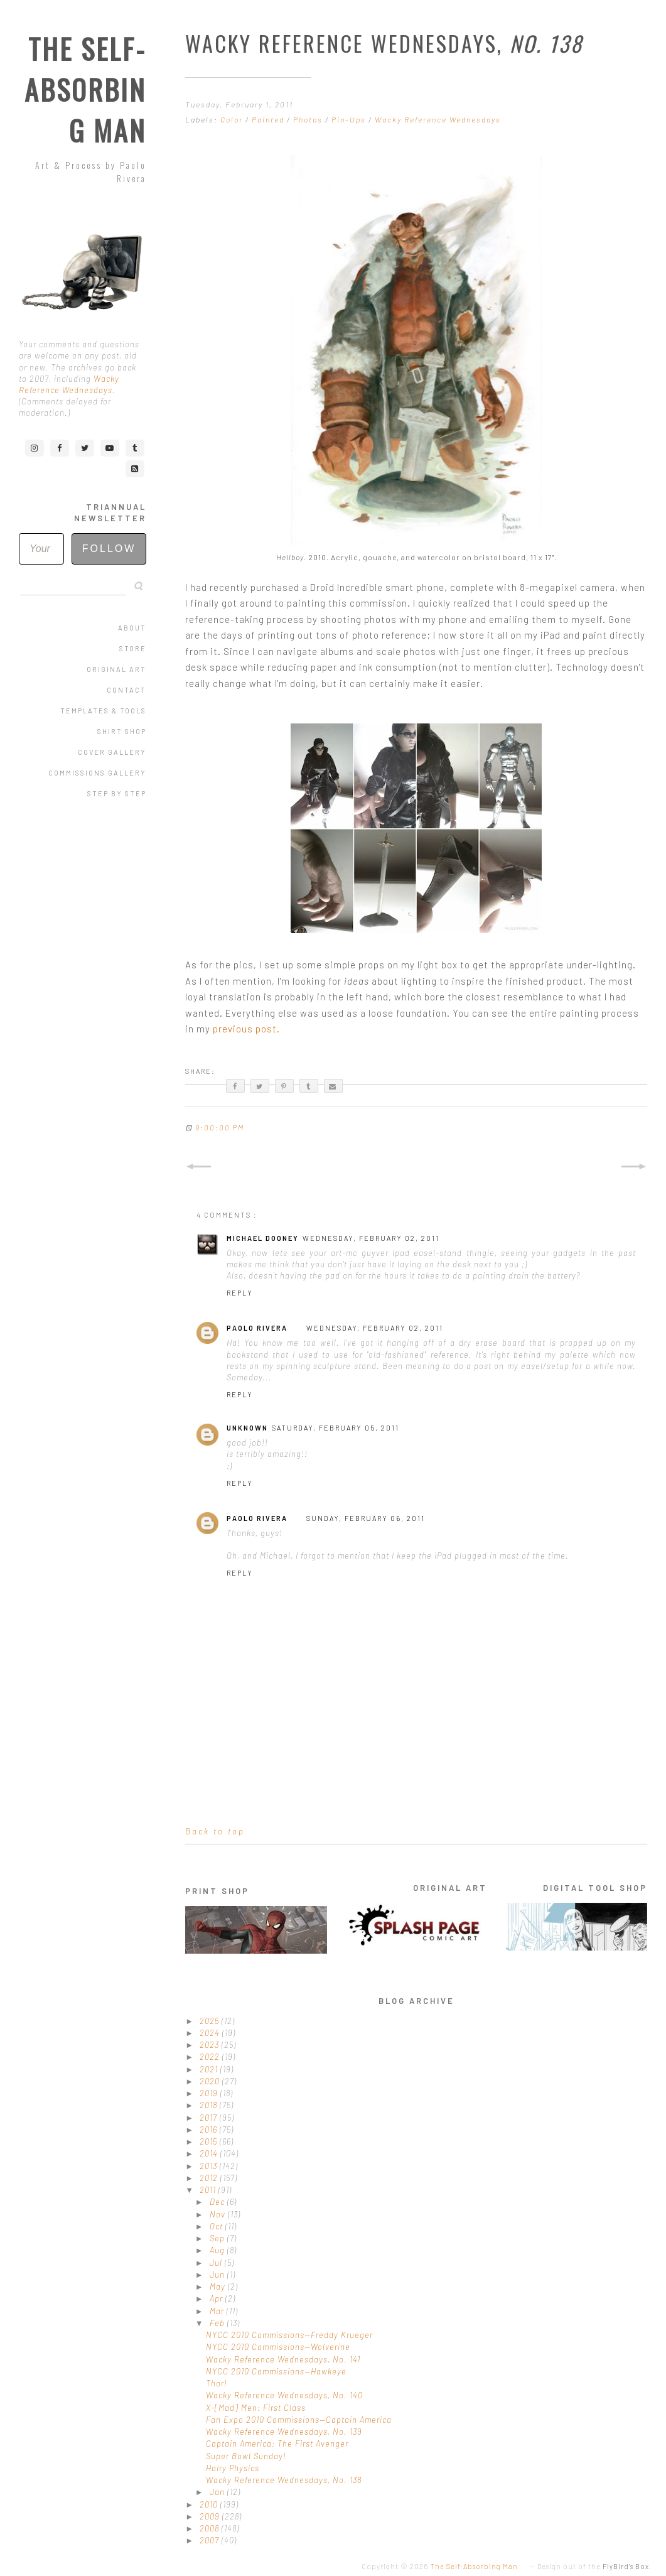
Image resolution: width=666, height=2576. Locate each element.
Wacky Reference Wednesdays (438, 119)
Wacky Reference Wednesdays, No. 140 (284, 2395)
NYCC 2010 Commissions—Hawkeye (276, 2371)
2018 (210, 2105)
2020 (211, 2081)
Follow (109, 548)
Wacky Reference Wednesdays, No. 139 (284, 2432)
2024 (211, 2033)
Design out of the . (594, 2566)
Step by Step (116, 793)
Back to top (215, 1831)
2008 (211, 2528)
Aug (218, 2250)
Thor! (216, 2383)
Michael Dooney (263, 1238)
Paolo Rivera (257, 1328)
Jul (217, 2263)
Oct (217, 2226)
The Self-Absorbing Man (85, 89)
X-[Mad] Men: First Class (256, 2408)
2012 (210, 2178)
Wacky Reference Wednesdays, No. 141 (283, 2359)
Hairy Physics (232, 2468)
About (132, 628)
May (219, 2286)
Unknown (247, 1428)
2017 (210, 2118)
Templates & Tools (103, 710)
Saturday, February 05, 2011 (335, 1428)
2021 (210, 2069)
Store (132, 648)
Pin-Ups (349, 119)
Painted (269, 119)
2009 (211, 2516)
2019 (210, 2093)
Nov (219, 2214)
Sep (218, 2238)
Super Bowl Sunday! (246, 2456)
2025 (211, 2021)
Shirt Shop (121, 731)
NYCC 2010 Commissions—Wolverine (278, 2347)
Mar (218, 2311)
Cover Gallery (112, 752)
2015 (210, 2141)
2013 (210, 2166)
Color (232, 119)
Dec (218, 2202)
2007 (211, 2540)
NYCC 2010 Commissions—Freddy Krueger (289, 2335)
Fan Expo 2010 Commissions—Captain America (299, 2420)
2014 (210, 2153)
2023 (211, 2045)
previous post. (246, 1028)
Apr (217, 2298)
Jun (218, 2275)
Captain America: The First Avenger (277, 2443)
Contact (126, 690)
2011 (209, 2190)
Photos (309, 119)
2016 (210, 2129)
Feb (218, 2323)
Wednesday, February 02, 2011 (371, 1238)
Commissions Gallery (97, 773)
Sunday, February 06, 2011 (365, 1518)
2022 (211, 2057)
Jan (218, 2492)
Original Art (116, 669)
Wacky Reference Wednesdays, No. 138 (284, 2480)
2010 (210, 2504)
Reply (240, 1293)
